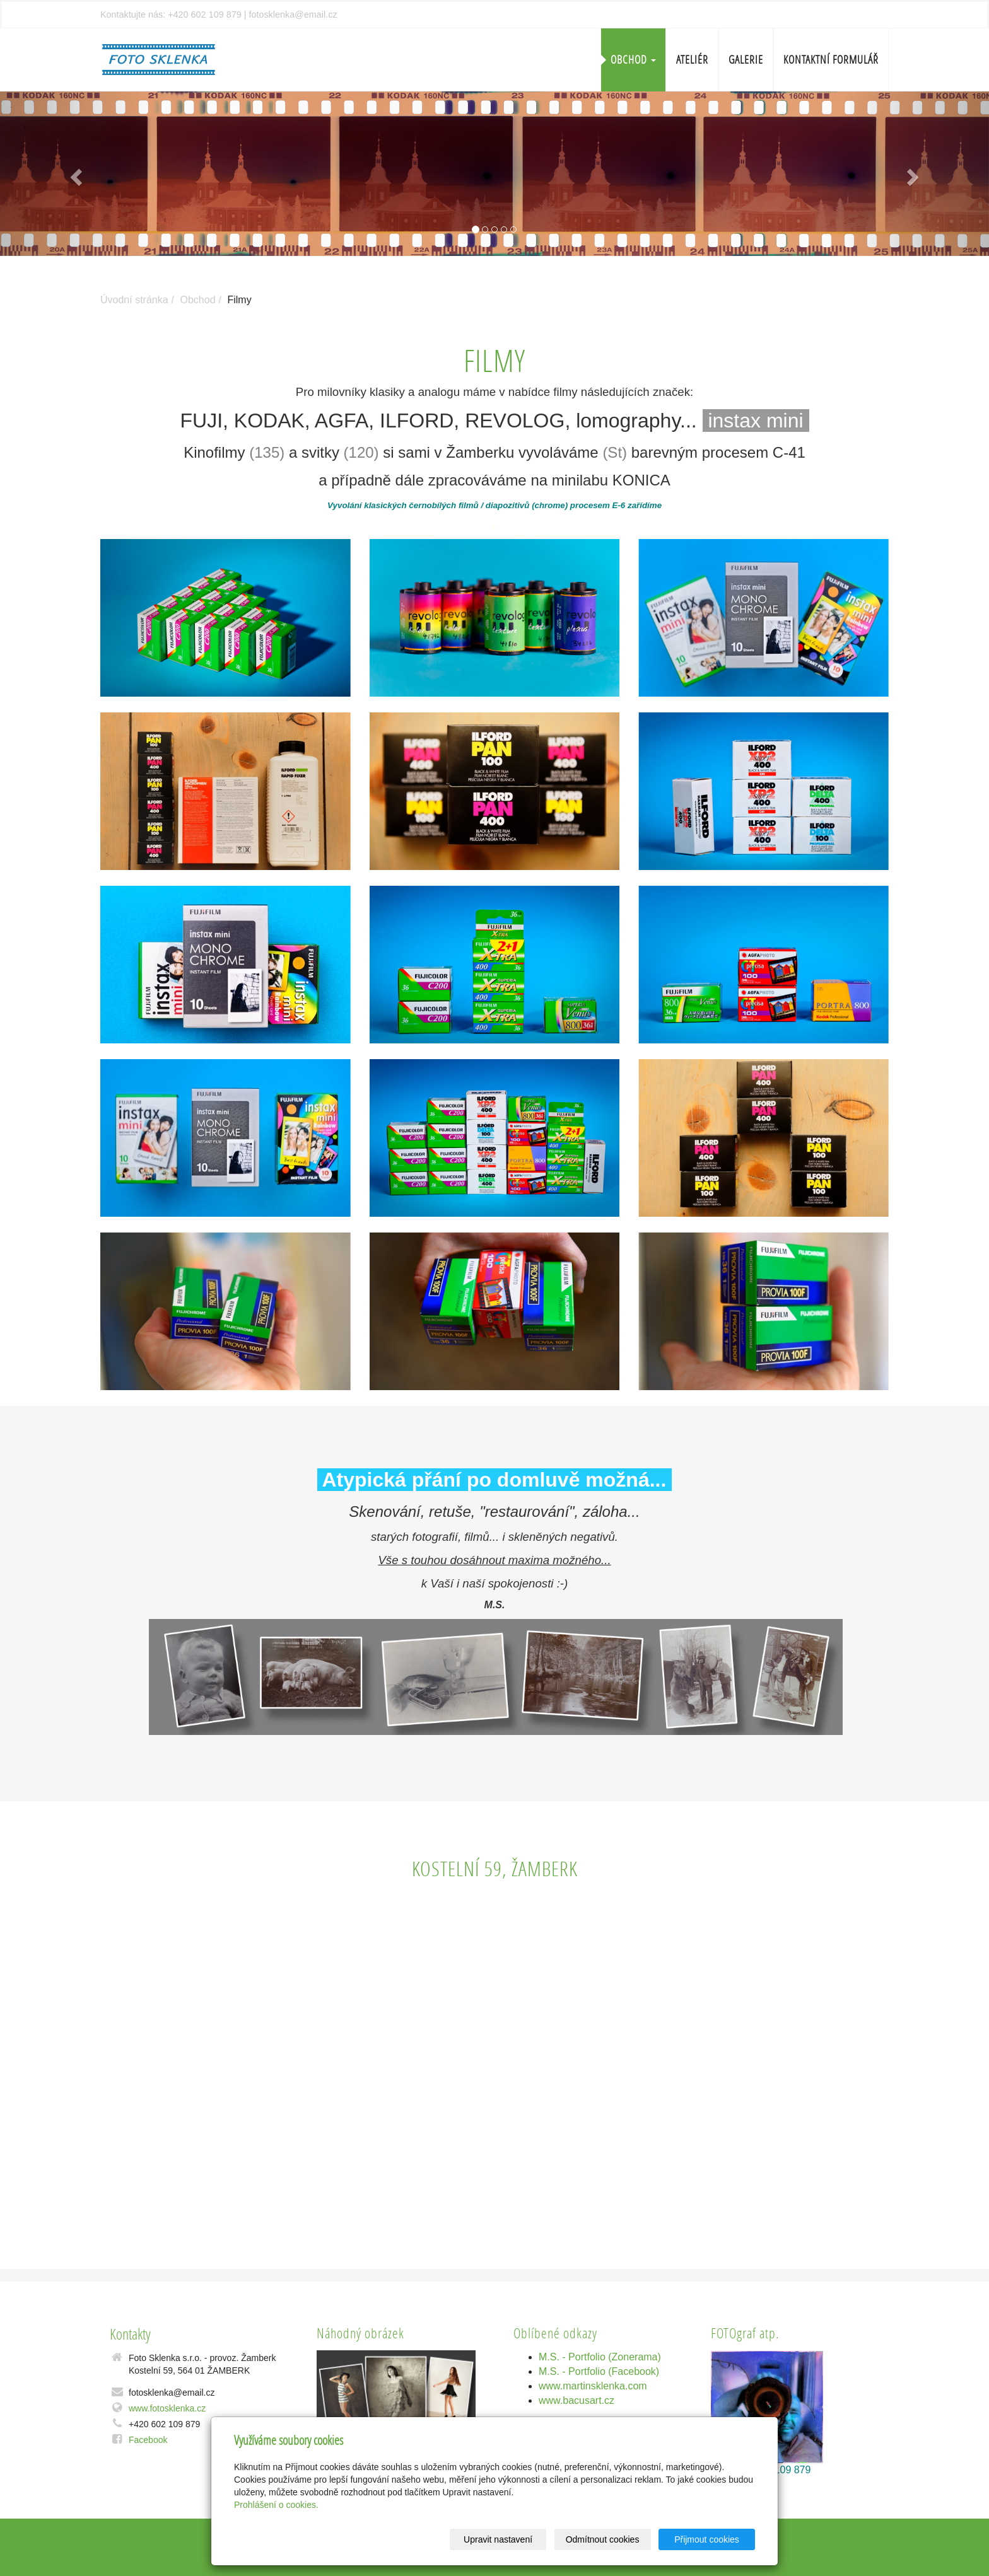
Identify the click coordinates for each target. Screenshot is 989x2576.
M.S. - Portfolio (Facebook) (599, 2371)
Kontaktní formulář (831, 59)
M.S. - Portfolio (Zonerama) (600, 2357)
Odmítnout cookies (603, 2539)
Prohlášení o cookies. (276, 2505)
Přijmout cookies (706, 2539)
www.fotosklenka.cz (167, 2408)
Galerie (746, 59)
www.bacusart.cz (576, 2400)
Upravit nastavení (498, 2539)
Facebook (148, 2440)
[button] (74, 173)
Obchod (633, 59)
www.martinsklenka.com (593, 2386)
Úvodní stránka (134, 299)
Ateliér (692, 59)
